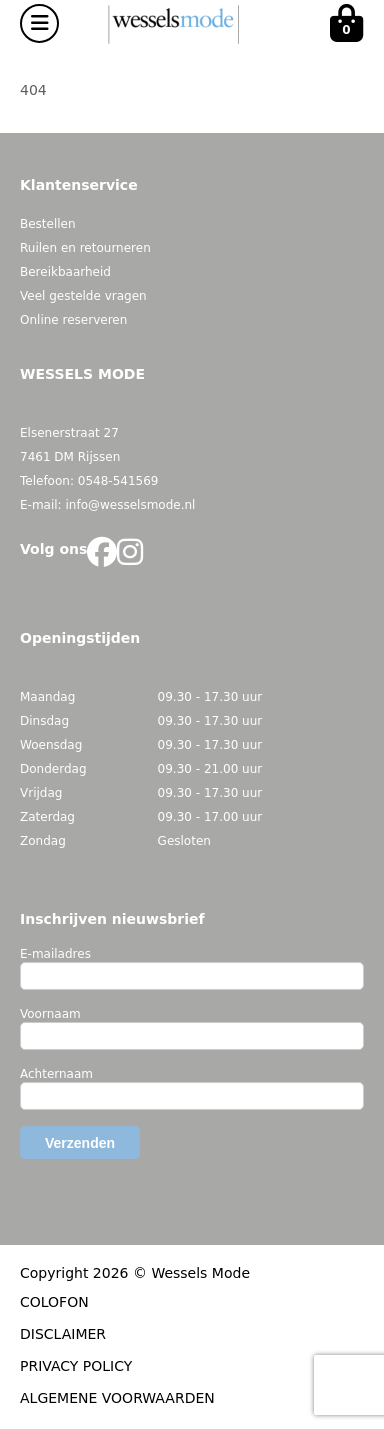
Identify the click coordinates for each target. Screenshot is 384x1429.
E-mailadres (55, 954)
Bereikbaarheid (65, 272)
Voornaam (50, 1014)
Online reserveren (73, 320)
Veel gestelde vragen (83, 296)
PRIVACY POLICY (76, 1366)
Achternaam (56, 1074)
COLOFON (54, 1302)
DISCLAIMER (63, 1334)
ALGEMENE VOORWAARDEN (117, 1398)
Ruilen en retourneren (85, 248)
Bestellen (48, 224)
